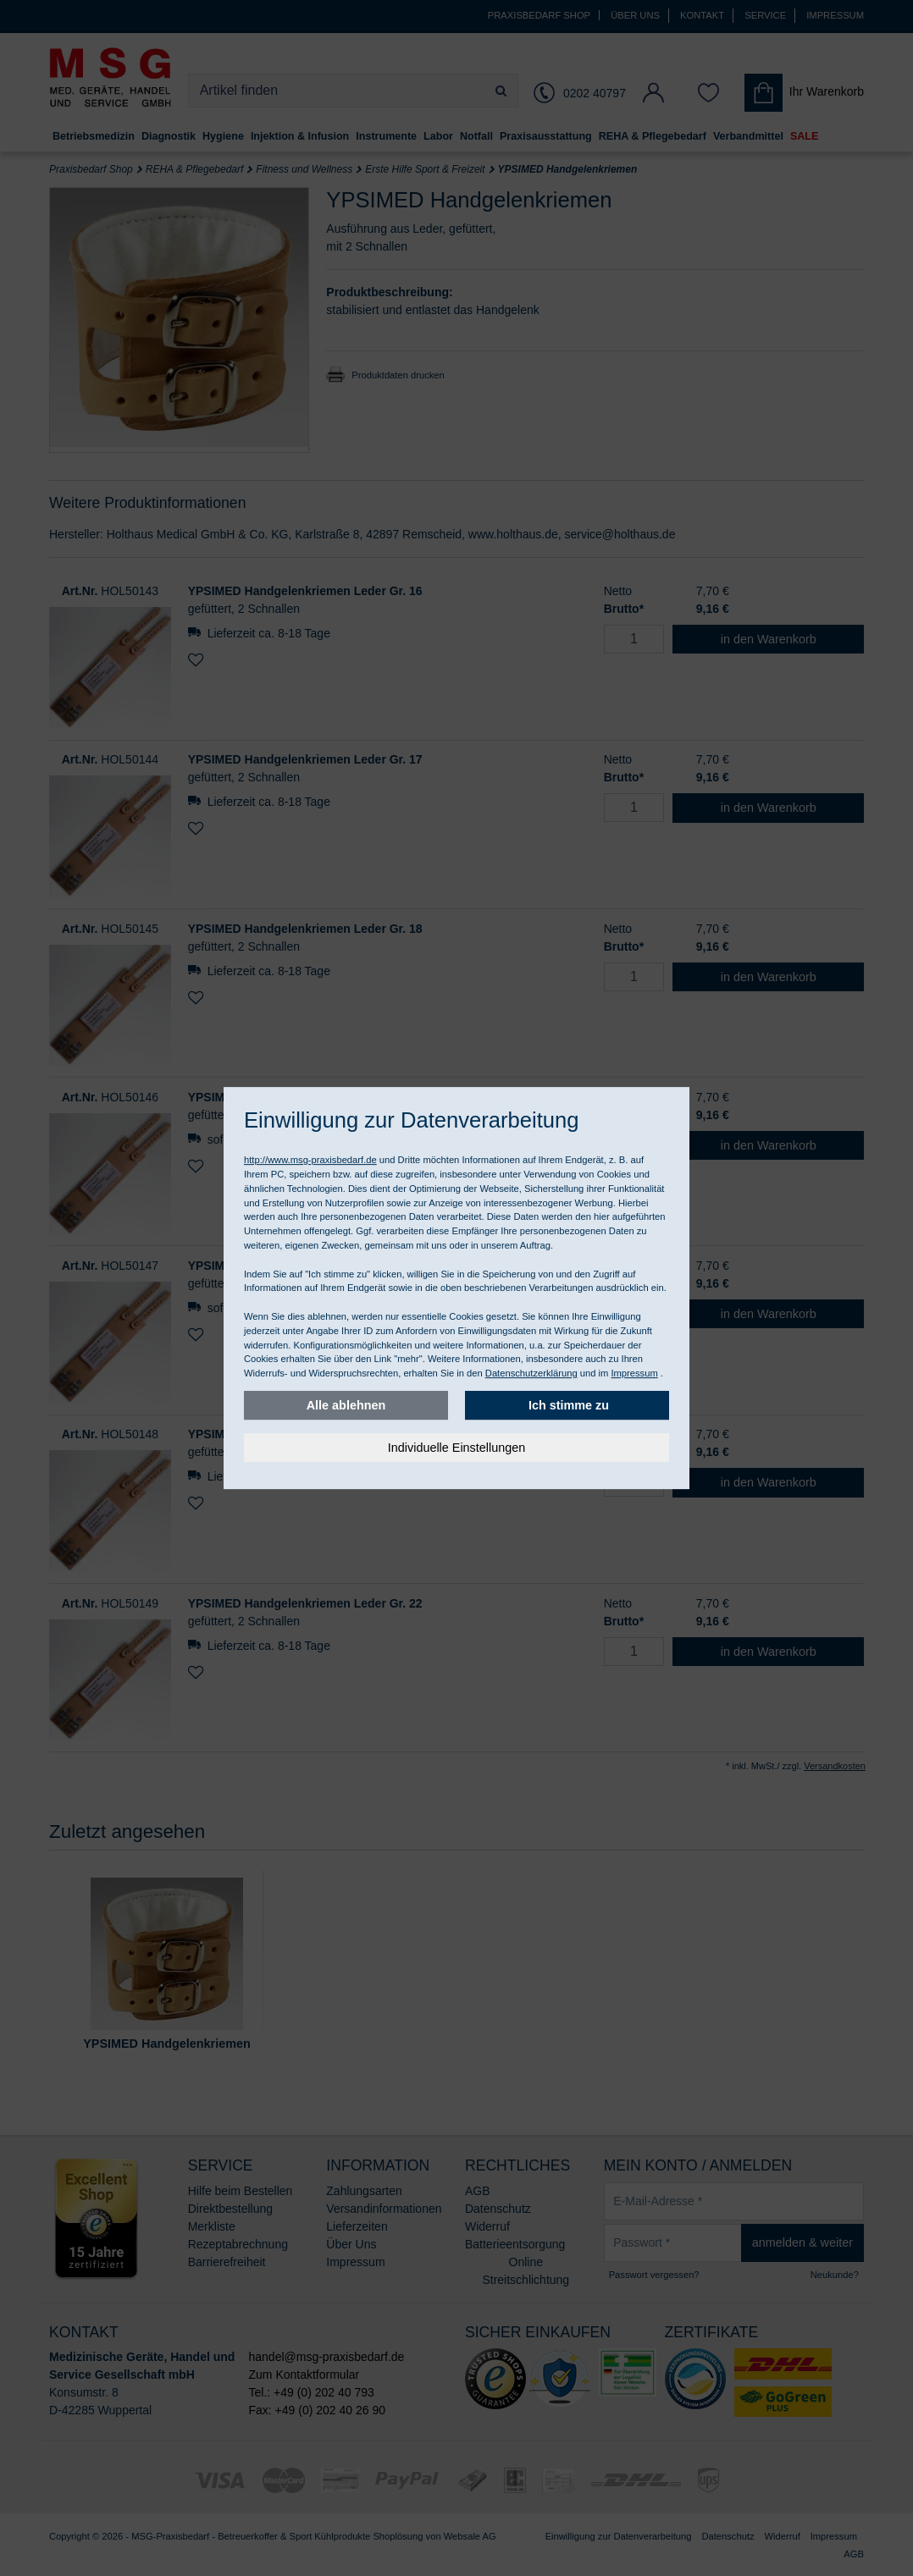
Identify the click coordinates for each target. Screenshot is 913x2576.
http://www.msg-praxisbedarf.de (310, 1160)
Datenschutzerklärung (531, 1373)
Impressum (634, 1373)
